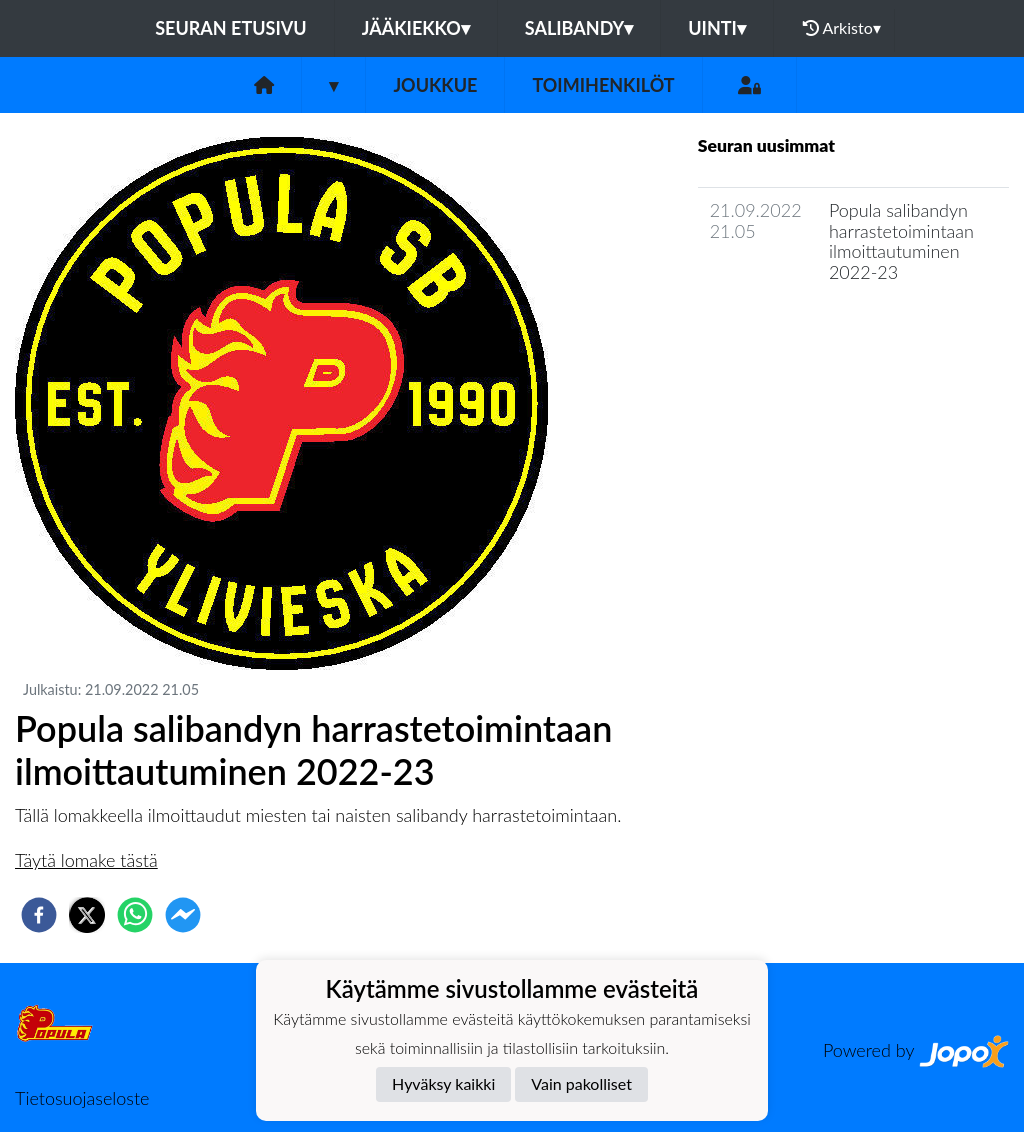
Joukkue (435, 85)
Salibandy (579, 28)
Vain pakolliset (581, 1083)
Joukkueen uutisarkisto (800, 329)
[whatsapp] (135, 915)
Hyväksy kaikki (443, 1083)
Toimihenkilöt (603, 85)
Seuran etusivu (231, 28)
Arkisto (842, 28)
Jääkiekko (416, 28)
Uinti (717, 28)
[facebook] (39, 915)
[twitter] (87, 915)
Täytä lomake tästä (86, 860)
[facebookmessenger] (183, 915)
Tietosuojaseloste (82, 1098)
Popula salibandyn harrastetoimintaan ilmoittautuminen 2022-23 (901, 241)
